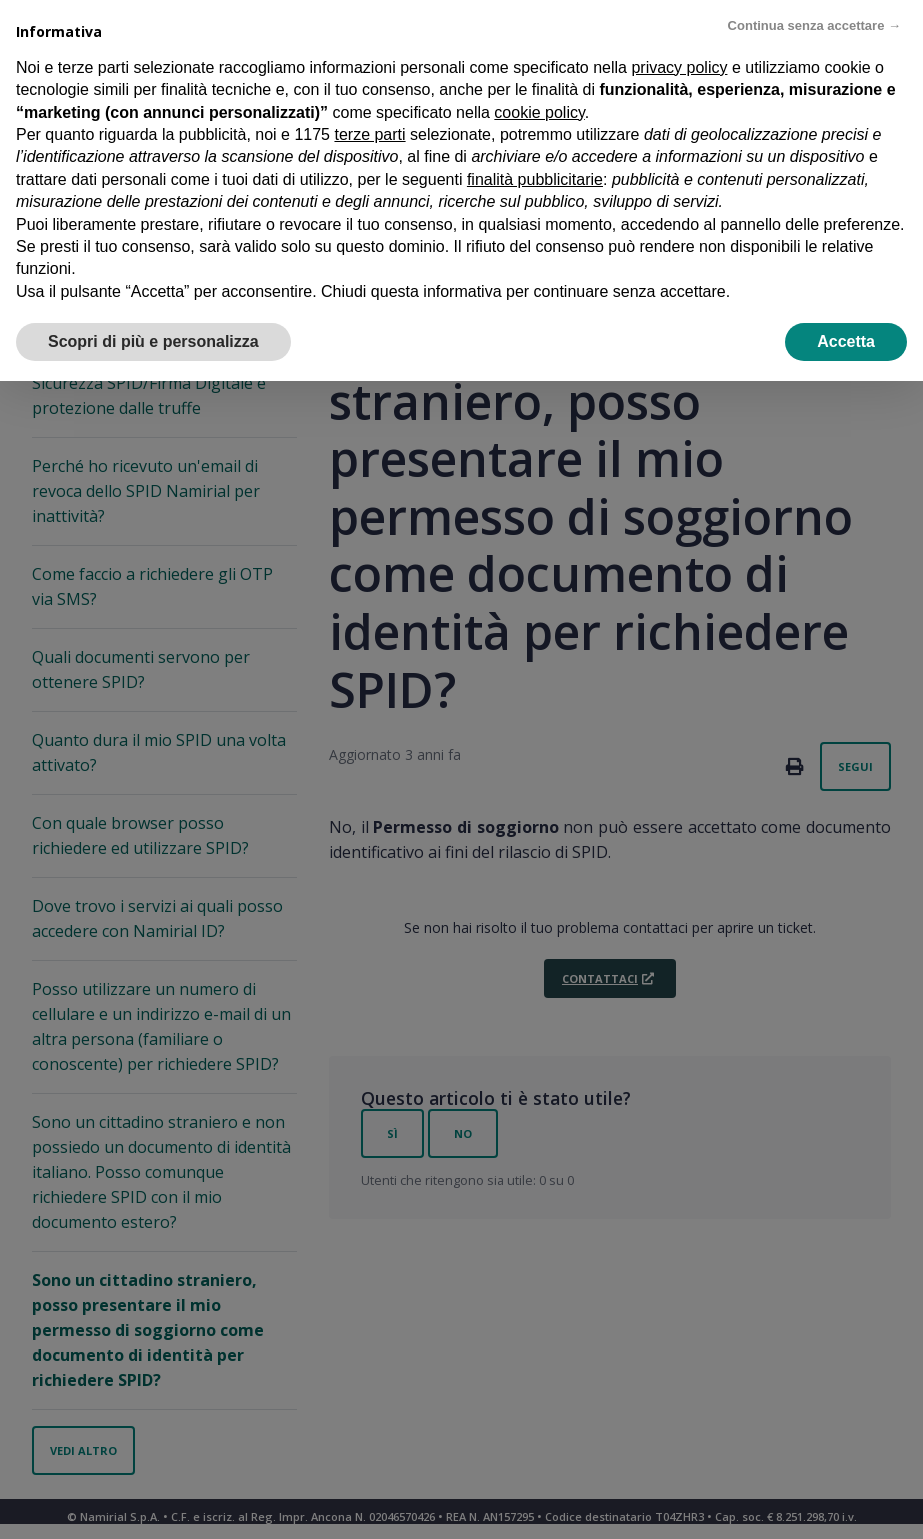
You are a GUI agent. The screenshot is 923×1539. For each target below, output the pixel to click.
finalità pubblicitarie (535, 177)
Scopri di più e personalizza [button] (153, 339)
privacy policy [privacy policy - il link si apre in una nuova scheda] (679, 65)
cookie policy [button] (539, 110)
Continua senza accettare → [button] (814, 23)
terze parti (369, 132)
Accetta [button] (846, 339)
